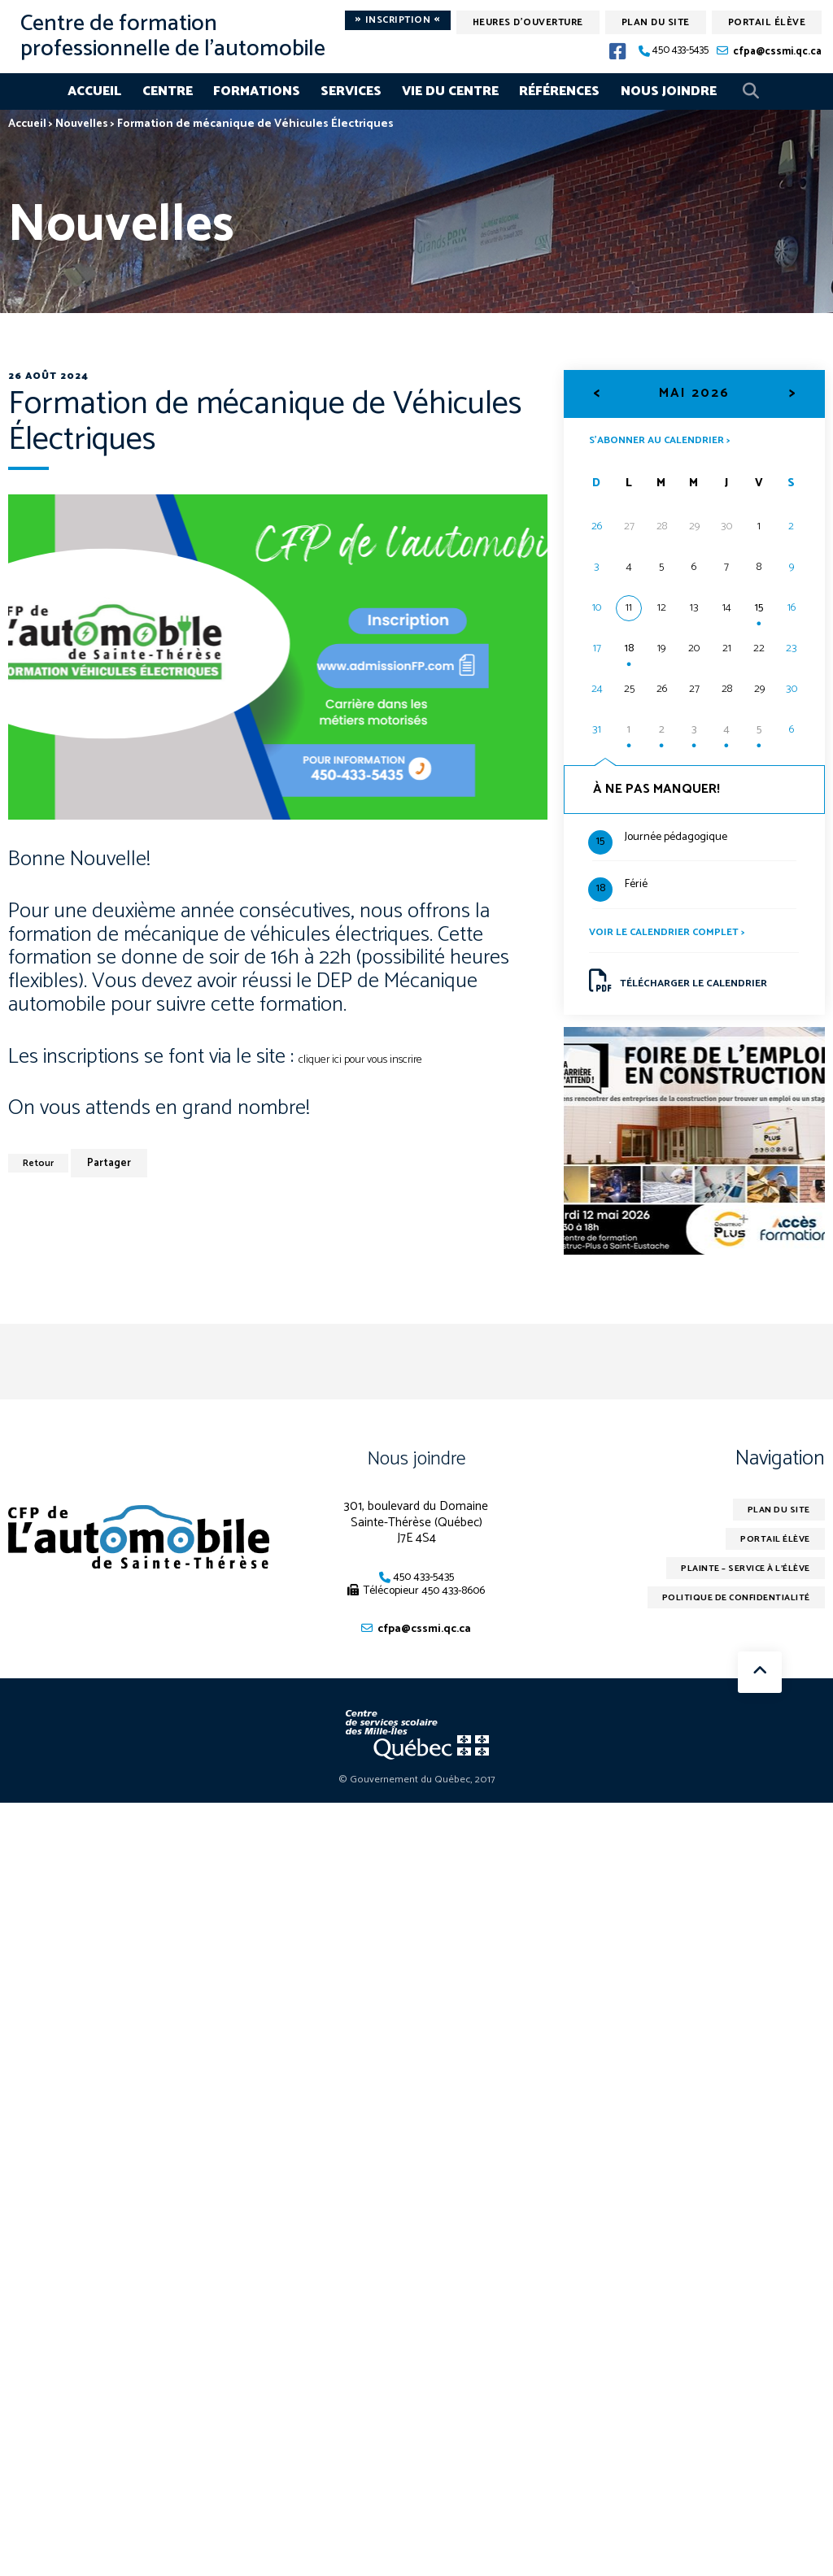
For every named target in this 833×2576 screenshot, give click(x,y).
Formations (256, 91)
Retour (41, 1163)
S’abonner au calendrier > (667, 440)
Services (351, 91)
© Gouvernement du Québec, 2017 (417, 1795)
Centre (167, 91)
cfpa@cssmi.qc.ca (777, 51)
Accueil (94, 91)
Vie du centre (450, 91)
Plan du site (655, 22)
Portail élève (767, 22)
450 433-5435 (680, 51)
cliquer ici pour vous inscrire (371, 1059)
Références (559, 91)
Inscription (397, 20)
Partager (116, 1163)
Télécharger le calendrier (687, 989)
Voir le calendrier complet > (674, 937)
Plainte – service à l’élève (735, 1586)
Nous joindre (669, 91)
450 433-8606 (453, 1604)
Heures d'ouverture (528, 22)
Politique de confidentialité (726, 1617)
